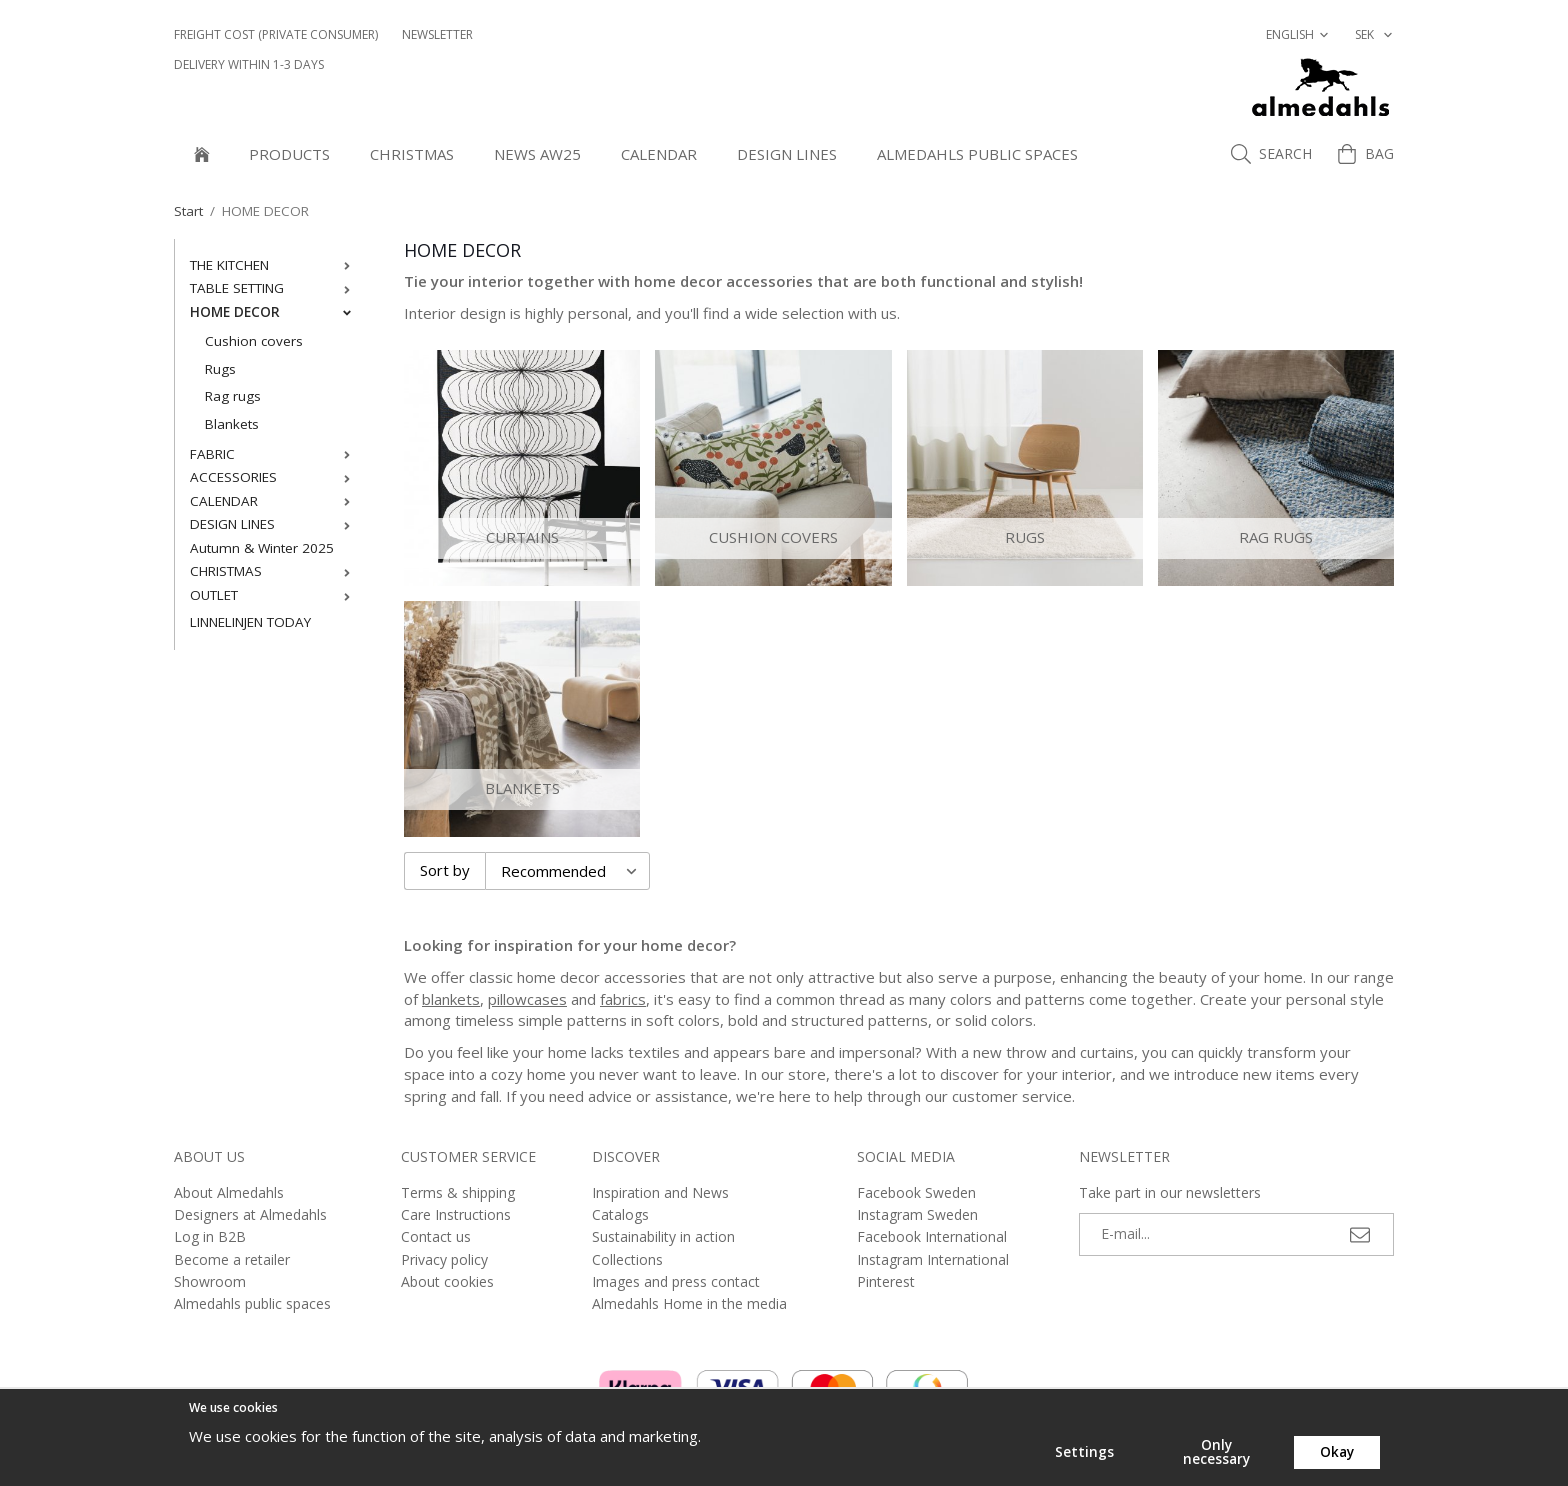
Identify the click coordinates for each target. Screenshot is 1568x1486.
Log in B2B (210, 1236)
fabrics (623, 999)
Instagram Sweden (917, 1214)
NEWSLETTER (437, 34)
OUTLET (274, 595)
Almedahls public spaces (977, 154)
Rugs (220, 369)
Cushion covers (254, 341)
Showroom (210, 1281)
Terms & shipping (458, 1192)
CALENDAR (659, 154)
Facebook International (932, 1236)
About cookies (447, 1281)
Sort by (445, 870)
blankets (451, 999)
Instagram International (933, 1259)
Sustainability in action (663, 1236)
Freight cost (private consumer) (276, 34)
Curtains (522, 537)
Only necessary (1216, 1452)
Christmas (412, 154)
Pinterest (886, 1281)
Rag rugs (233, 396)
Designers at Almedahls (250, 1214)
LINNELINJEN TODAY (250, 622)
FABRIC (274, 454)
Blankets (232, 424)
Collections (627, 1259)
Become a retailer (232, 1259)
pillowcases (527, 999)
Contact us (436, 1236)
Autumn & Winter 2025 (262, 548)
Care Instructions (456, 1214)
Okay (1337, 1452)
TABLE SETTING (274, 288)
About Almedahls (229, 1192)
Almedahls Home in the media (689, 1303)
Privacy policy (444, 1259)
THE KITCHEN (274, 265)
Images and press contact (676, 1281)
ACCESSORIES (274, 477)
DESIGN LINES (787, 154)
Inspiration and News (660, 1192)
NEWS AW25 (537, 154)
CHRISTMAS (274, 571)
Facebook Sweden (916, 1192)
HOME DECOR (274, 312)
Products (289, 154)
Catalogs (620, 1214)
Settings (1084, 1452)
